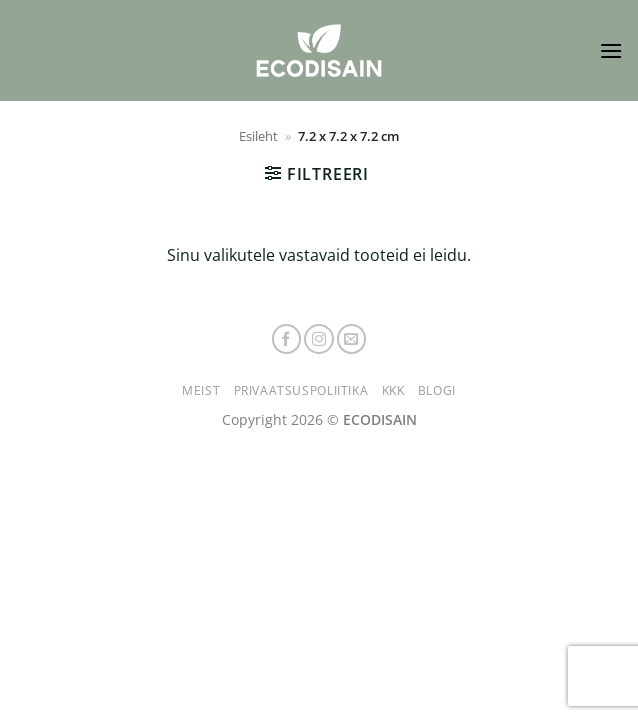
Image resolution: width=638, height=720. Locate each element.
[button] (611, 50)
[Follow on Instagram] (319, 339)
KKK (393, 390)
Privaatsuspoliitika (301, 390)
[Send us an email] (352, 339)
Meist (201, 390)
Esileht (258, 136)
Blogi (437, 390)
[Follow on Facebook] (287, 339)
